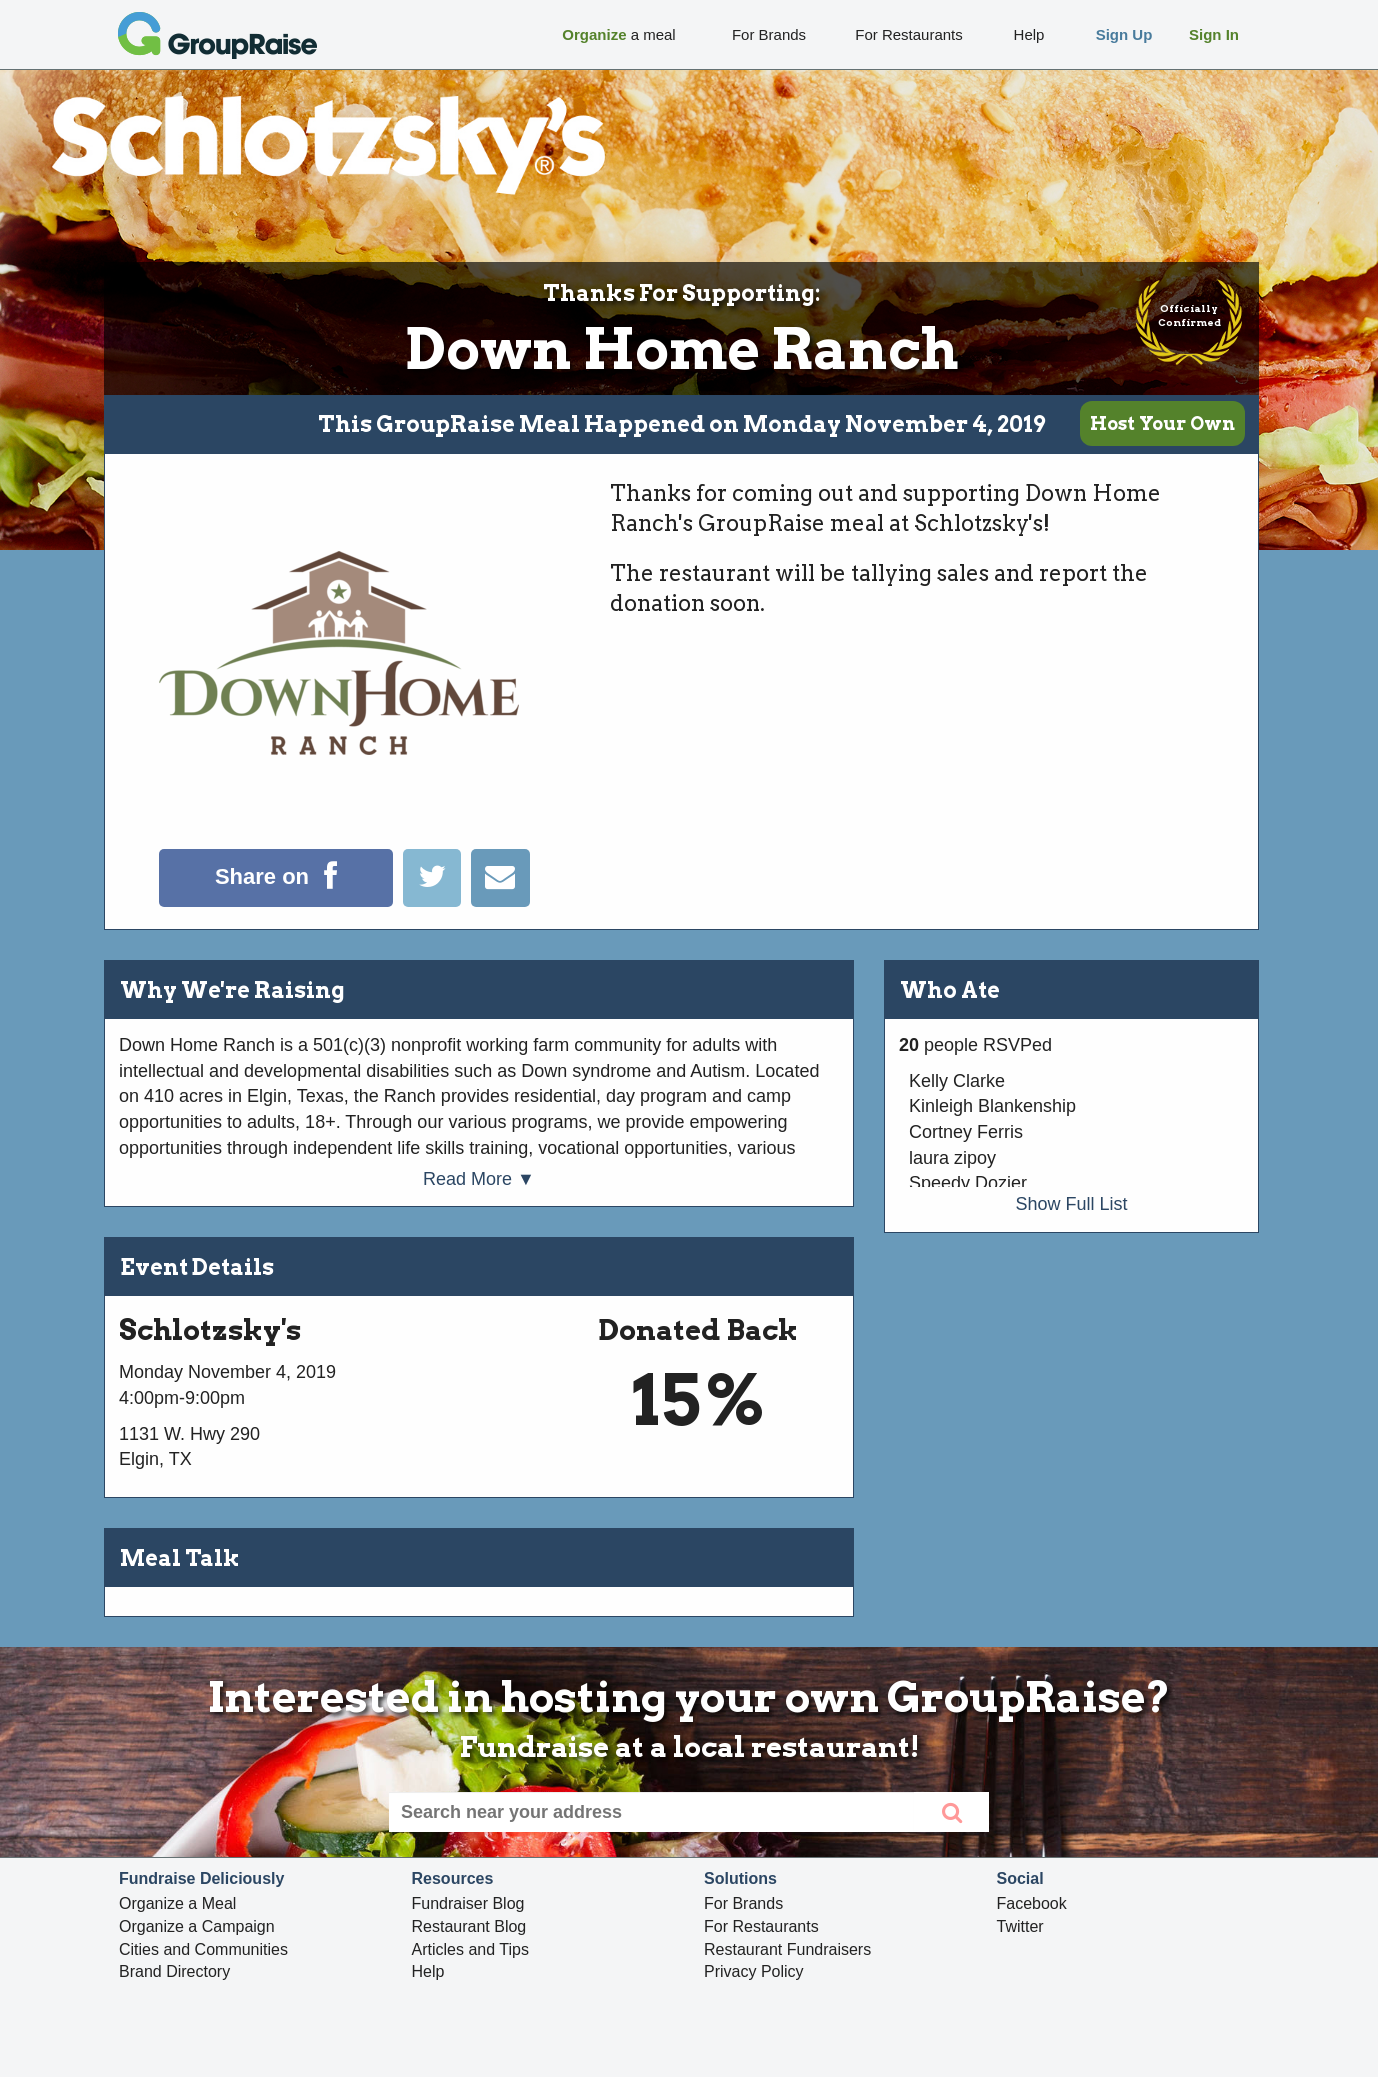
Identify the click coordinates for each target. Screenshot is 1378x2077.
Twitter (1020, 1926)
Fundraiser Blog (468, 1903)
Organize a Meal (177, 1903)
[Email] (500, 901)
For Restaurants (761, 1926)
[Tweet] (437, 901)
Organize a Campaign (197, 1926)
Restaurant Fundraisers (787, 1949)
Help (428, 1971)
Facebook (1032, 1903)
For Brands (743, 1903)
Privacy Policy (754, 1971)
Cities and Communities (203, 1949)
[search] (951, 1812)
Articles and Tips (470, 1949)
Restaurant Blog (469, 1926)
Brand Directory (174, 1971)
